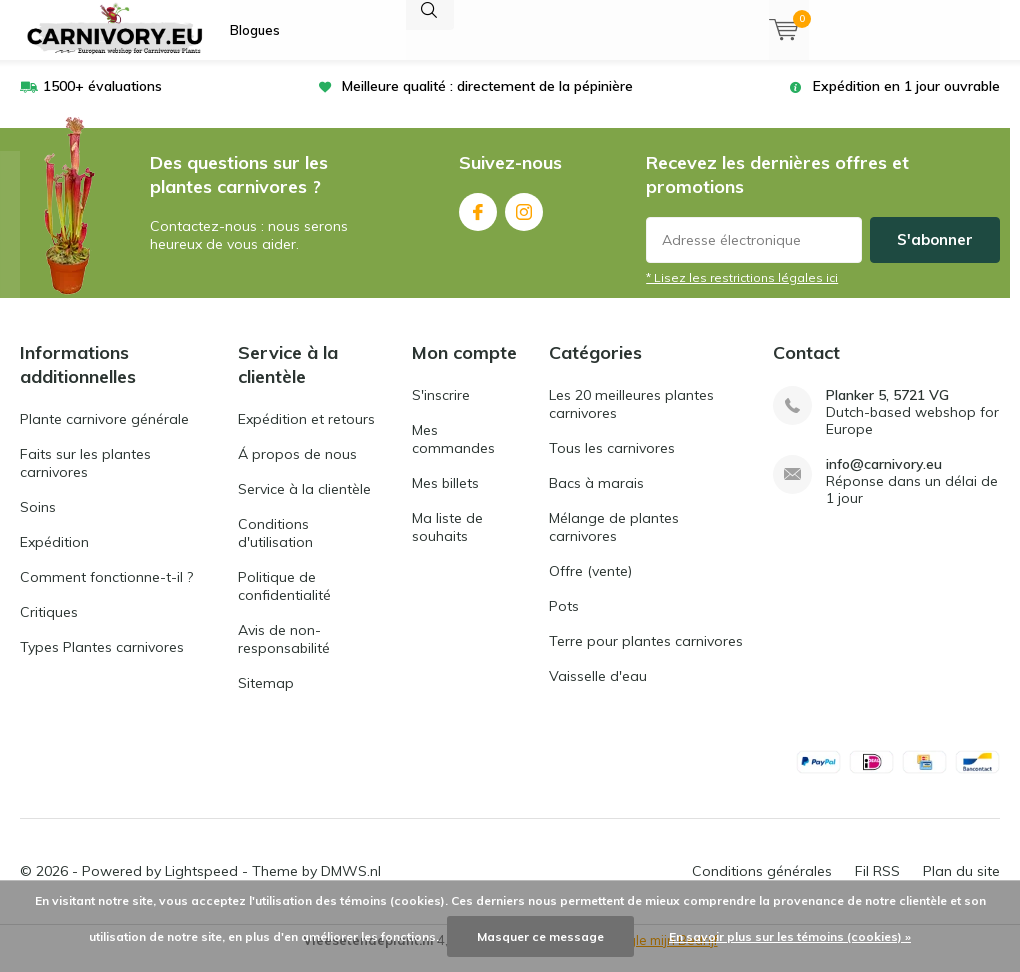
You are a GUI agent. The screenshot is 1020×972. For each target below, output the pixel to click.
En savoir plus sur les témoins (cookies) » (790, 936)
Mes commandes (453, 454)
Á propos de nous (297, 469)
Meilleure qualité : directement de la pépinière (487, 101)
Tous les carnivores (612, 463)
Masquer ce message (540, 936)
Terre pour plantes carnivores (646, 656)
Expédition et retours (306, 434)
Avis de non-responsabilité (284, 654)
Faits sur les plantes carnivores (85, 478)
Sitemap (266, 698)
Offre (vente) (590, 586)
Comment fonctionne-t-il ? (106, 592)
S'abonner (935, 254)
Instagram (524, 222)
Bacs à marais (596, 498)
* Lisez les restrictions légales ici (742, 292)
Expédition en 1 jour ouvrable (906, 101)
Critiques (49, 627)
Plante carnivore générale (104, 434)
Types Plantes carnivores (102, 662)
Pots (564, 621)
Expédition (54, 557)
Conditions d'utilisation (275, 548)
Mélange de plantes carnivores (614, 542)
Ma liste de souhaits (447, 542)
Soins (38, 522)
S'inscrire (441, 410)
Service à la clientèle (304, 504)
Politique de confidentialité (284, 601)
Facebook (478, 222)
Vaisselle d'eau (598, 691)
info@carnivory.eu (884, 479)
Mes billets (445, 498)
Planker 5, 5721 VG (887, 410)
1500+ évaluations (102, 101)
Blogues (255, 30)
